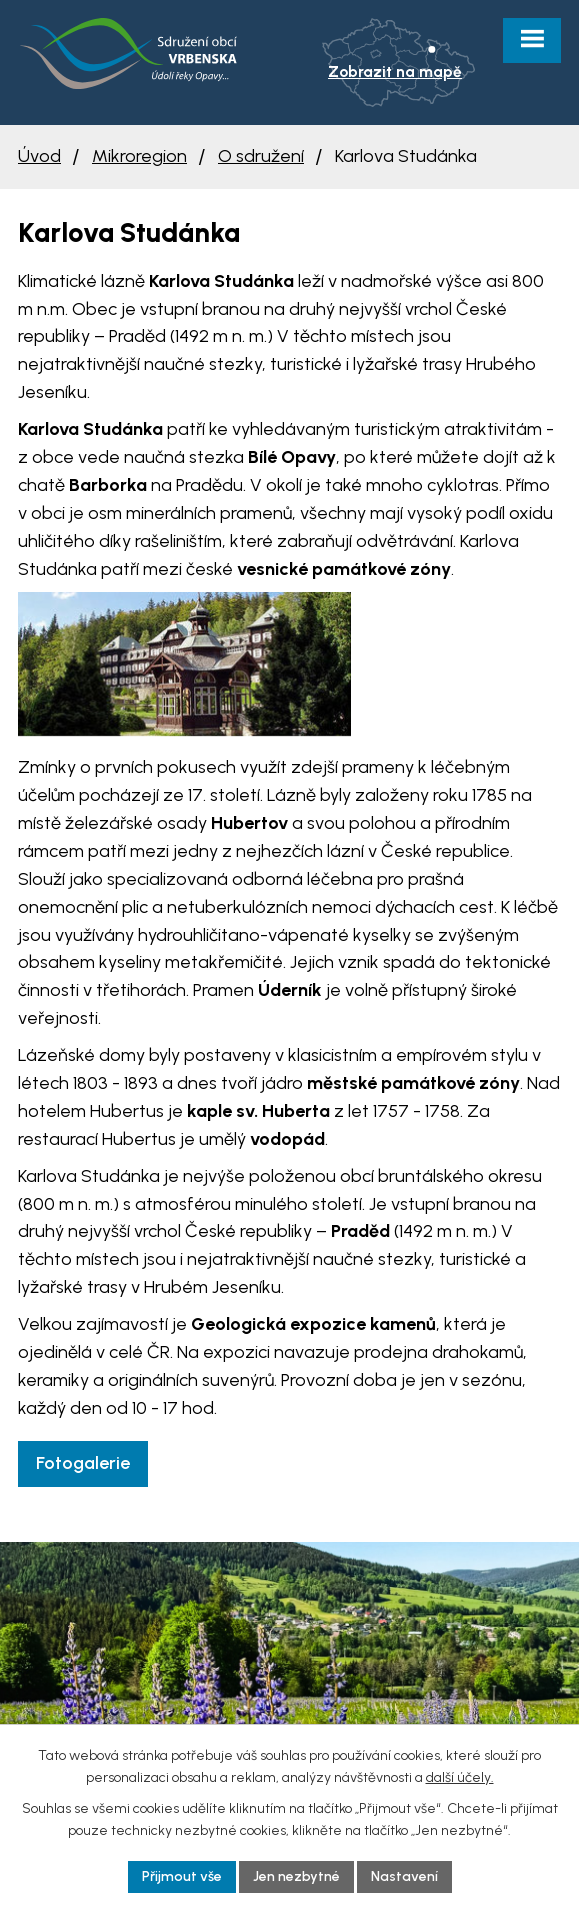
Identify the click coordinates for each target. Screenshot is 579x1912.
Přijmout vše (182, 1876)
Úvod (39, 156)
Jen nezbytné (296, 1876)
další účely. (460, 1777)
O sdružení (261, 156)
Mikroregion (139, 156)
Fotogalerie (83, 1463)
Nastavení (404, 1876)
